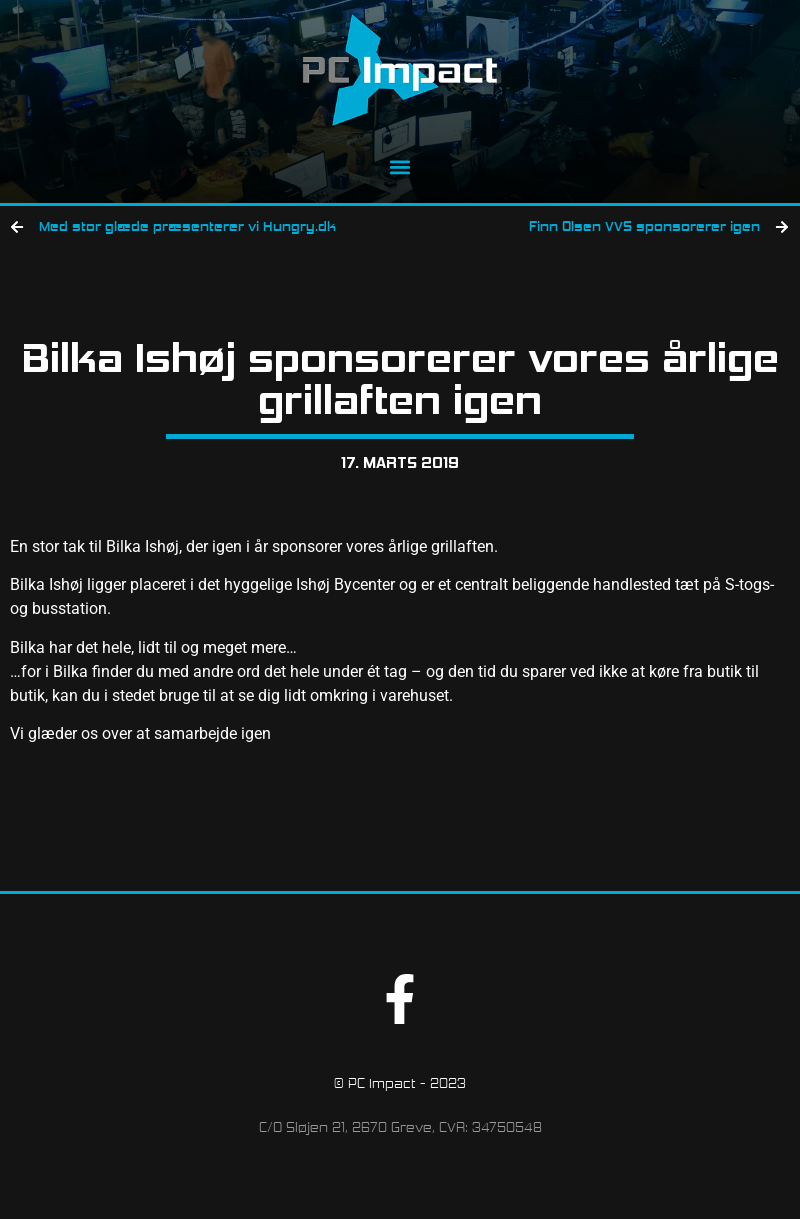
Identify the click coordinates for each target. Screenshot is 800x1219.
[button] (400, 166)
